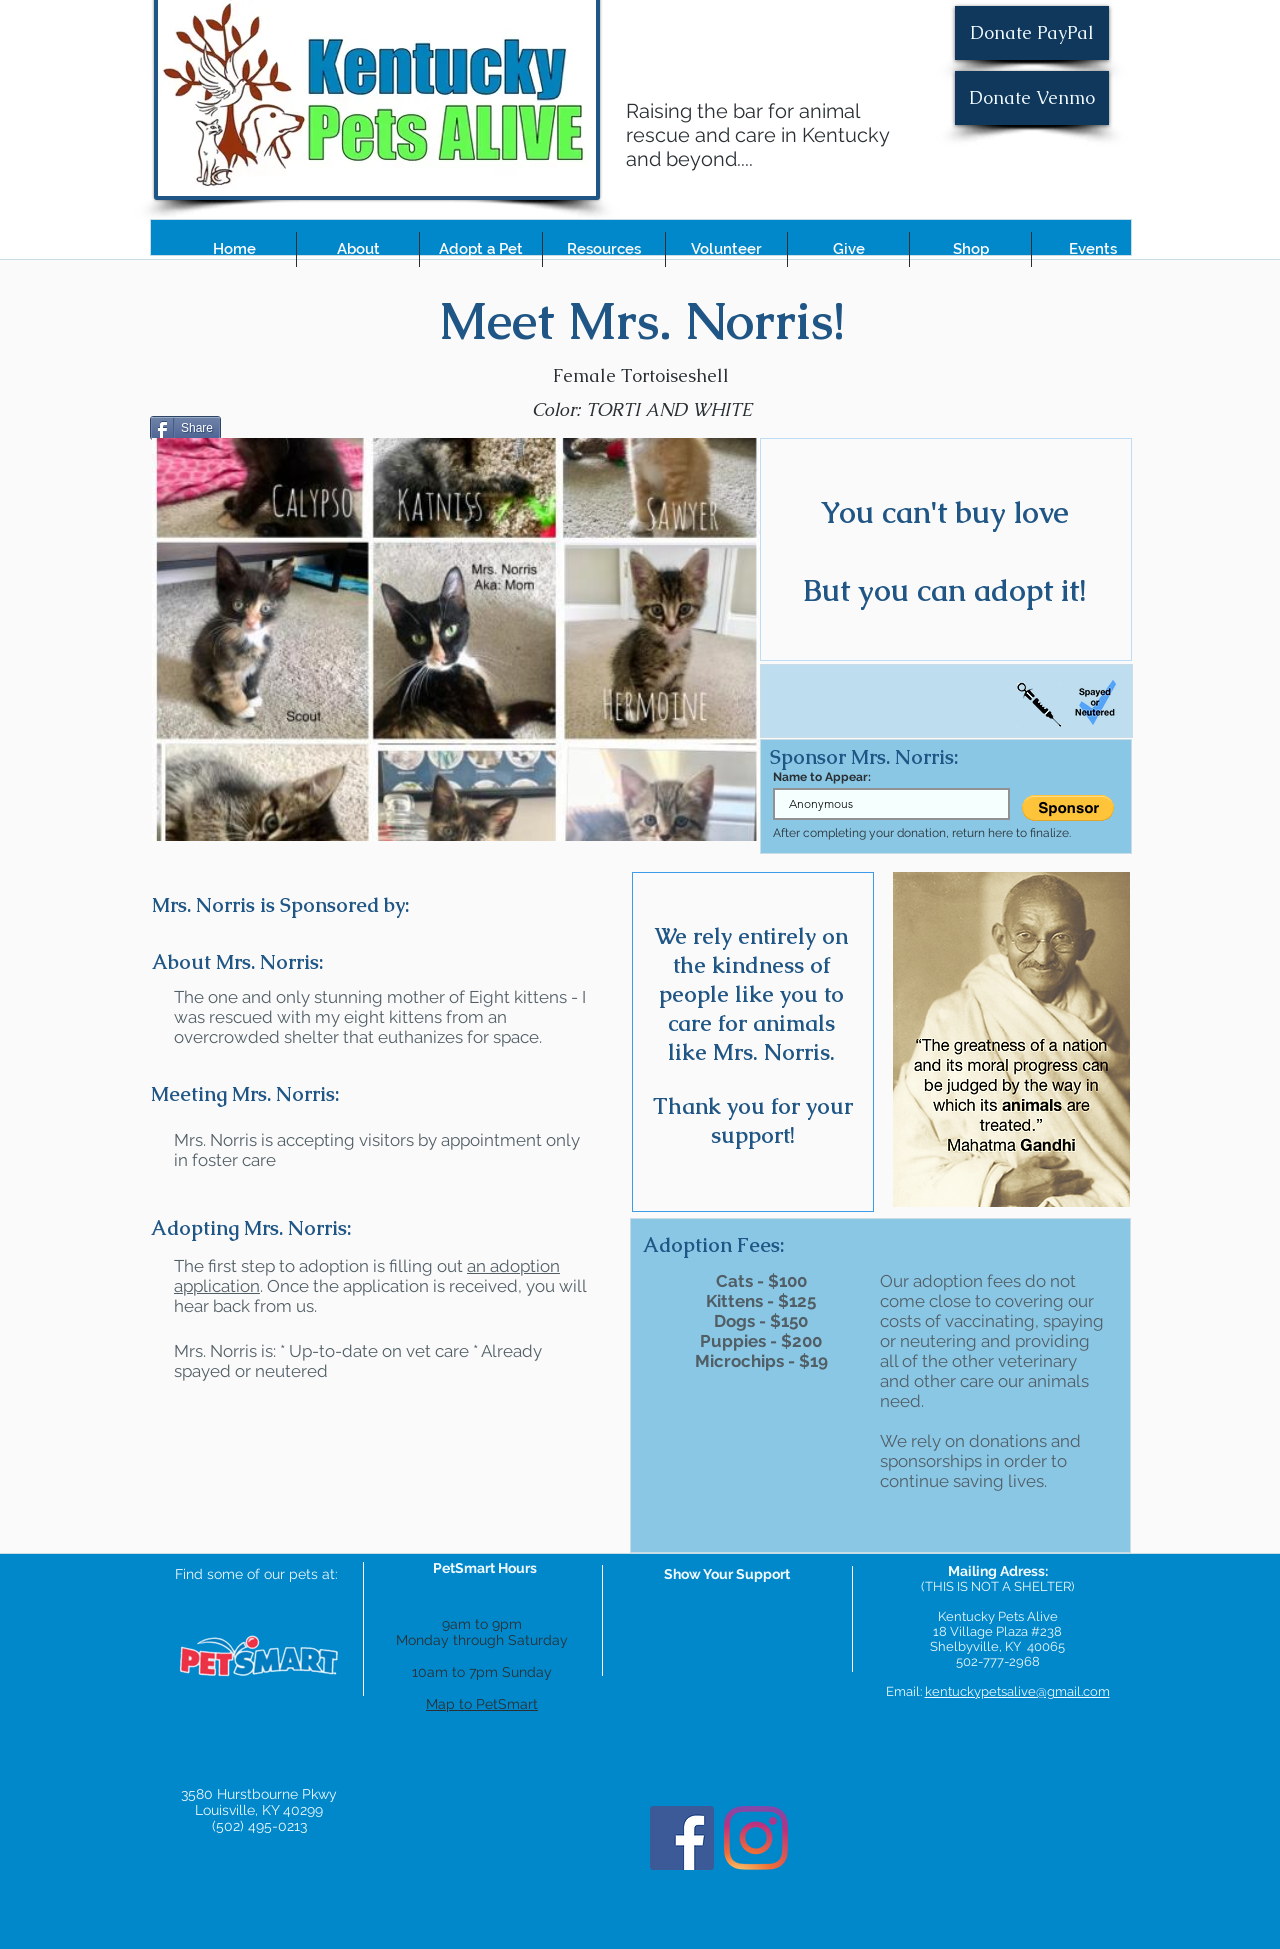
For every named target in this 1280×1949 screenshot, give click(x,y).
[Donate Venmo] (1032, 98)
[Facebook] (682, 1838)
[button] (358, 249)
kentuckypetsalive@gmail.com (1017, 1691)
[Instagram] (756, 1838)
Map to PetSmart (482, 1704)
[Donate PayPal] (1032, 33)
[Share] (185, 428)
